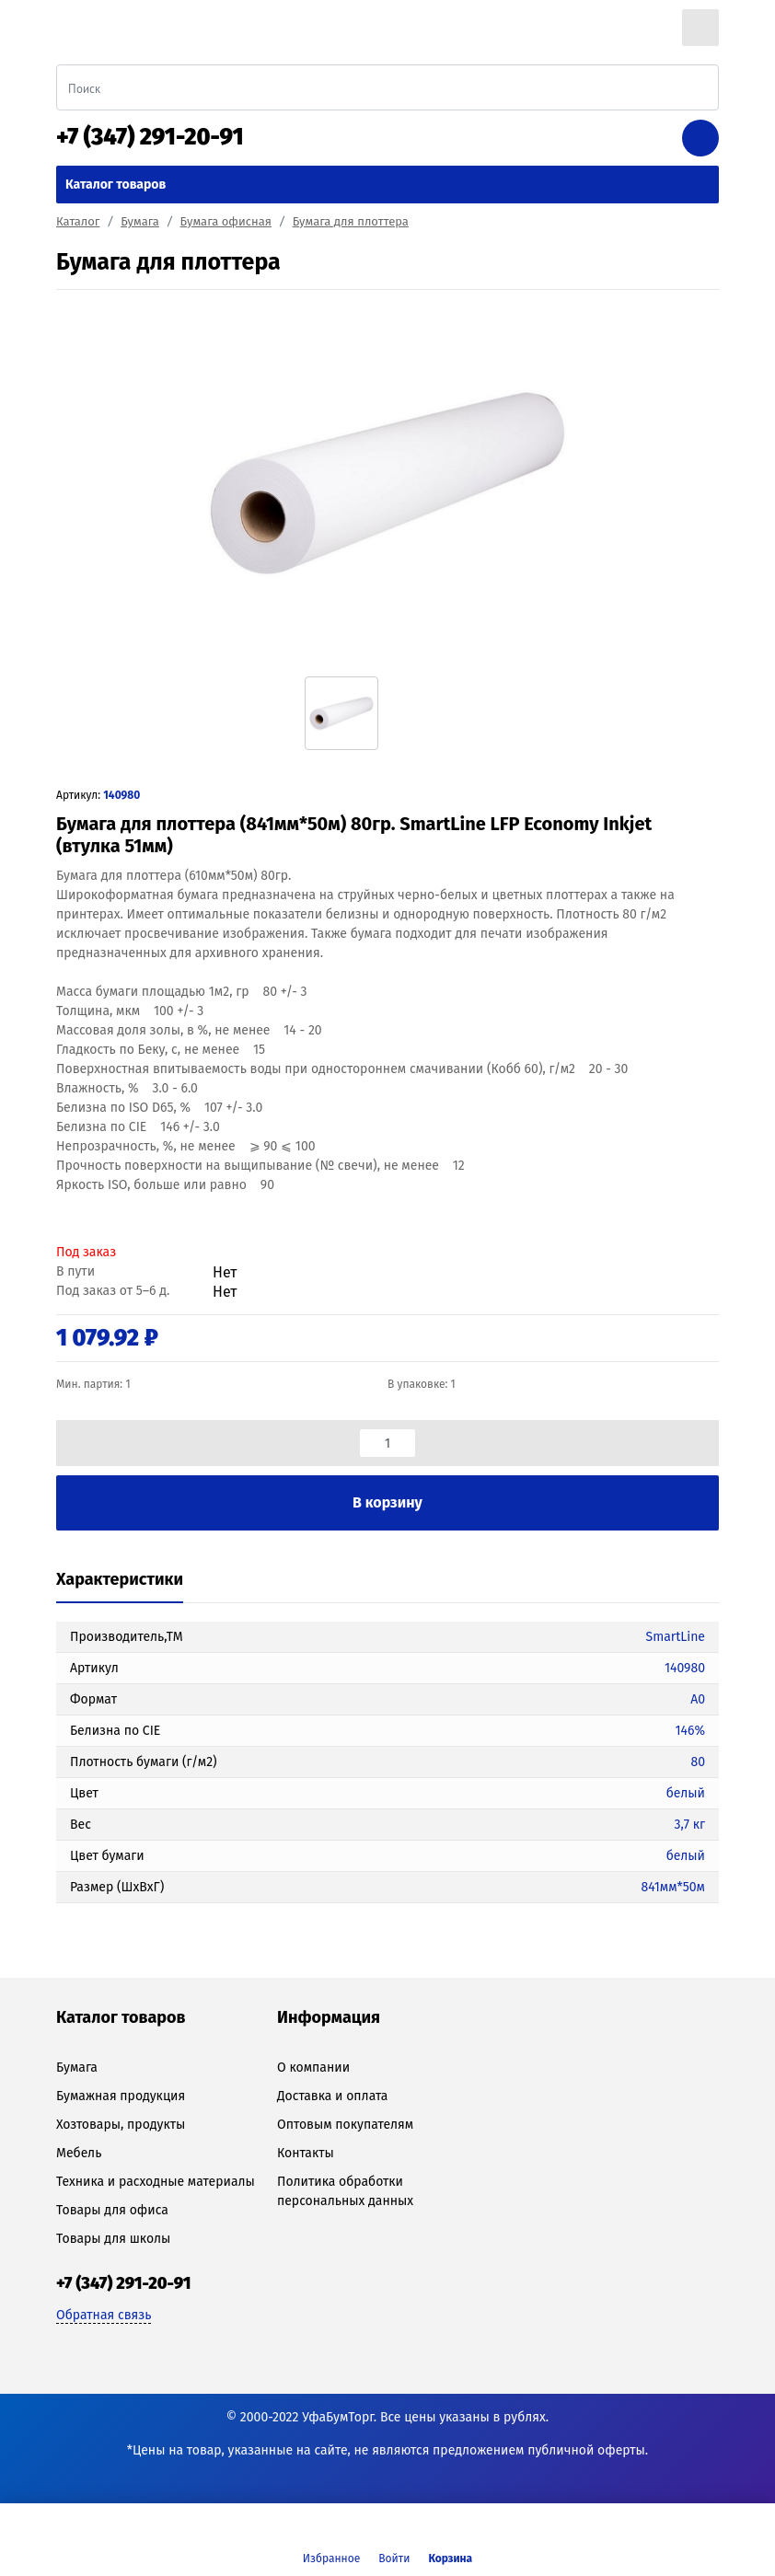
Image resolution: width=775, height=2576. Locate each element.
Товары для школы (113, 2239)
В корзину (387, 1502)
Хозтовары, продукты (120, 2124)
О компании (313, 2067)
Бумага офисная (226, 221)
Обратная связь (103, 2315)
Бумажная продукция (120, 2096)
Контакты (305, 2153)
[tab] (119, 1580)
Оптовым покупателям (345, 2124)
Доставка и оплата (332, 2096)
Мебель (78, 2153)
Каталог (77, 221)
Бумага (140, 221)
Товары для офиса (112, 2210)
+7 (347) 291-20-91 (150, 137)
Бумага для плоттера (351, 221)
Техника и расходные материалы (155, 2181)
